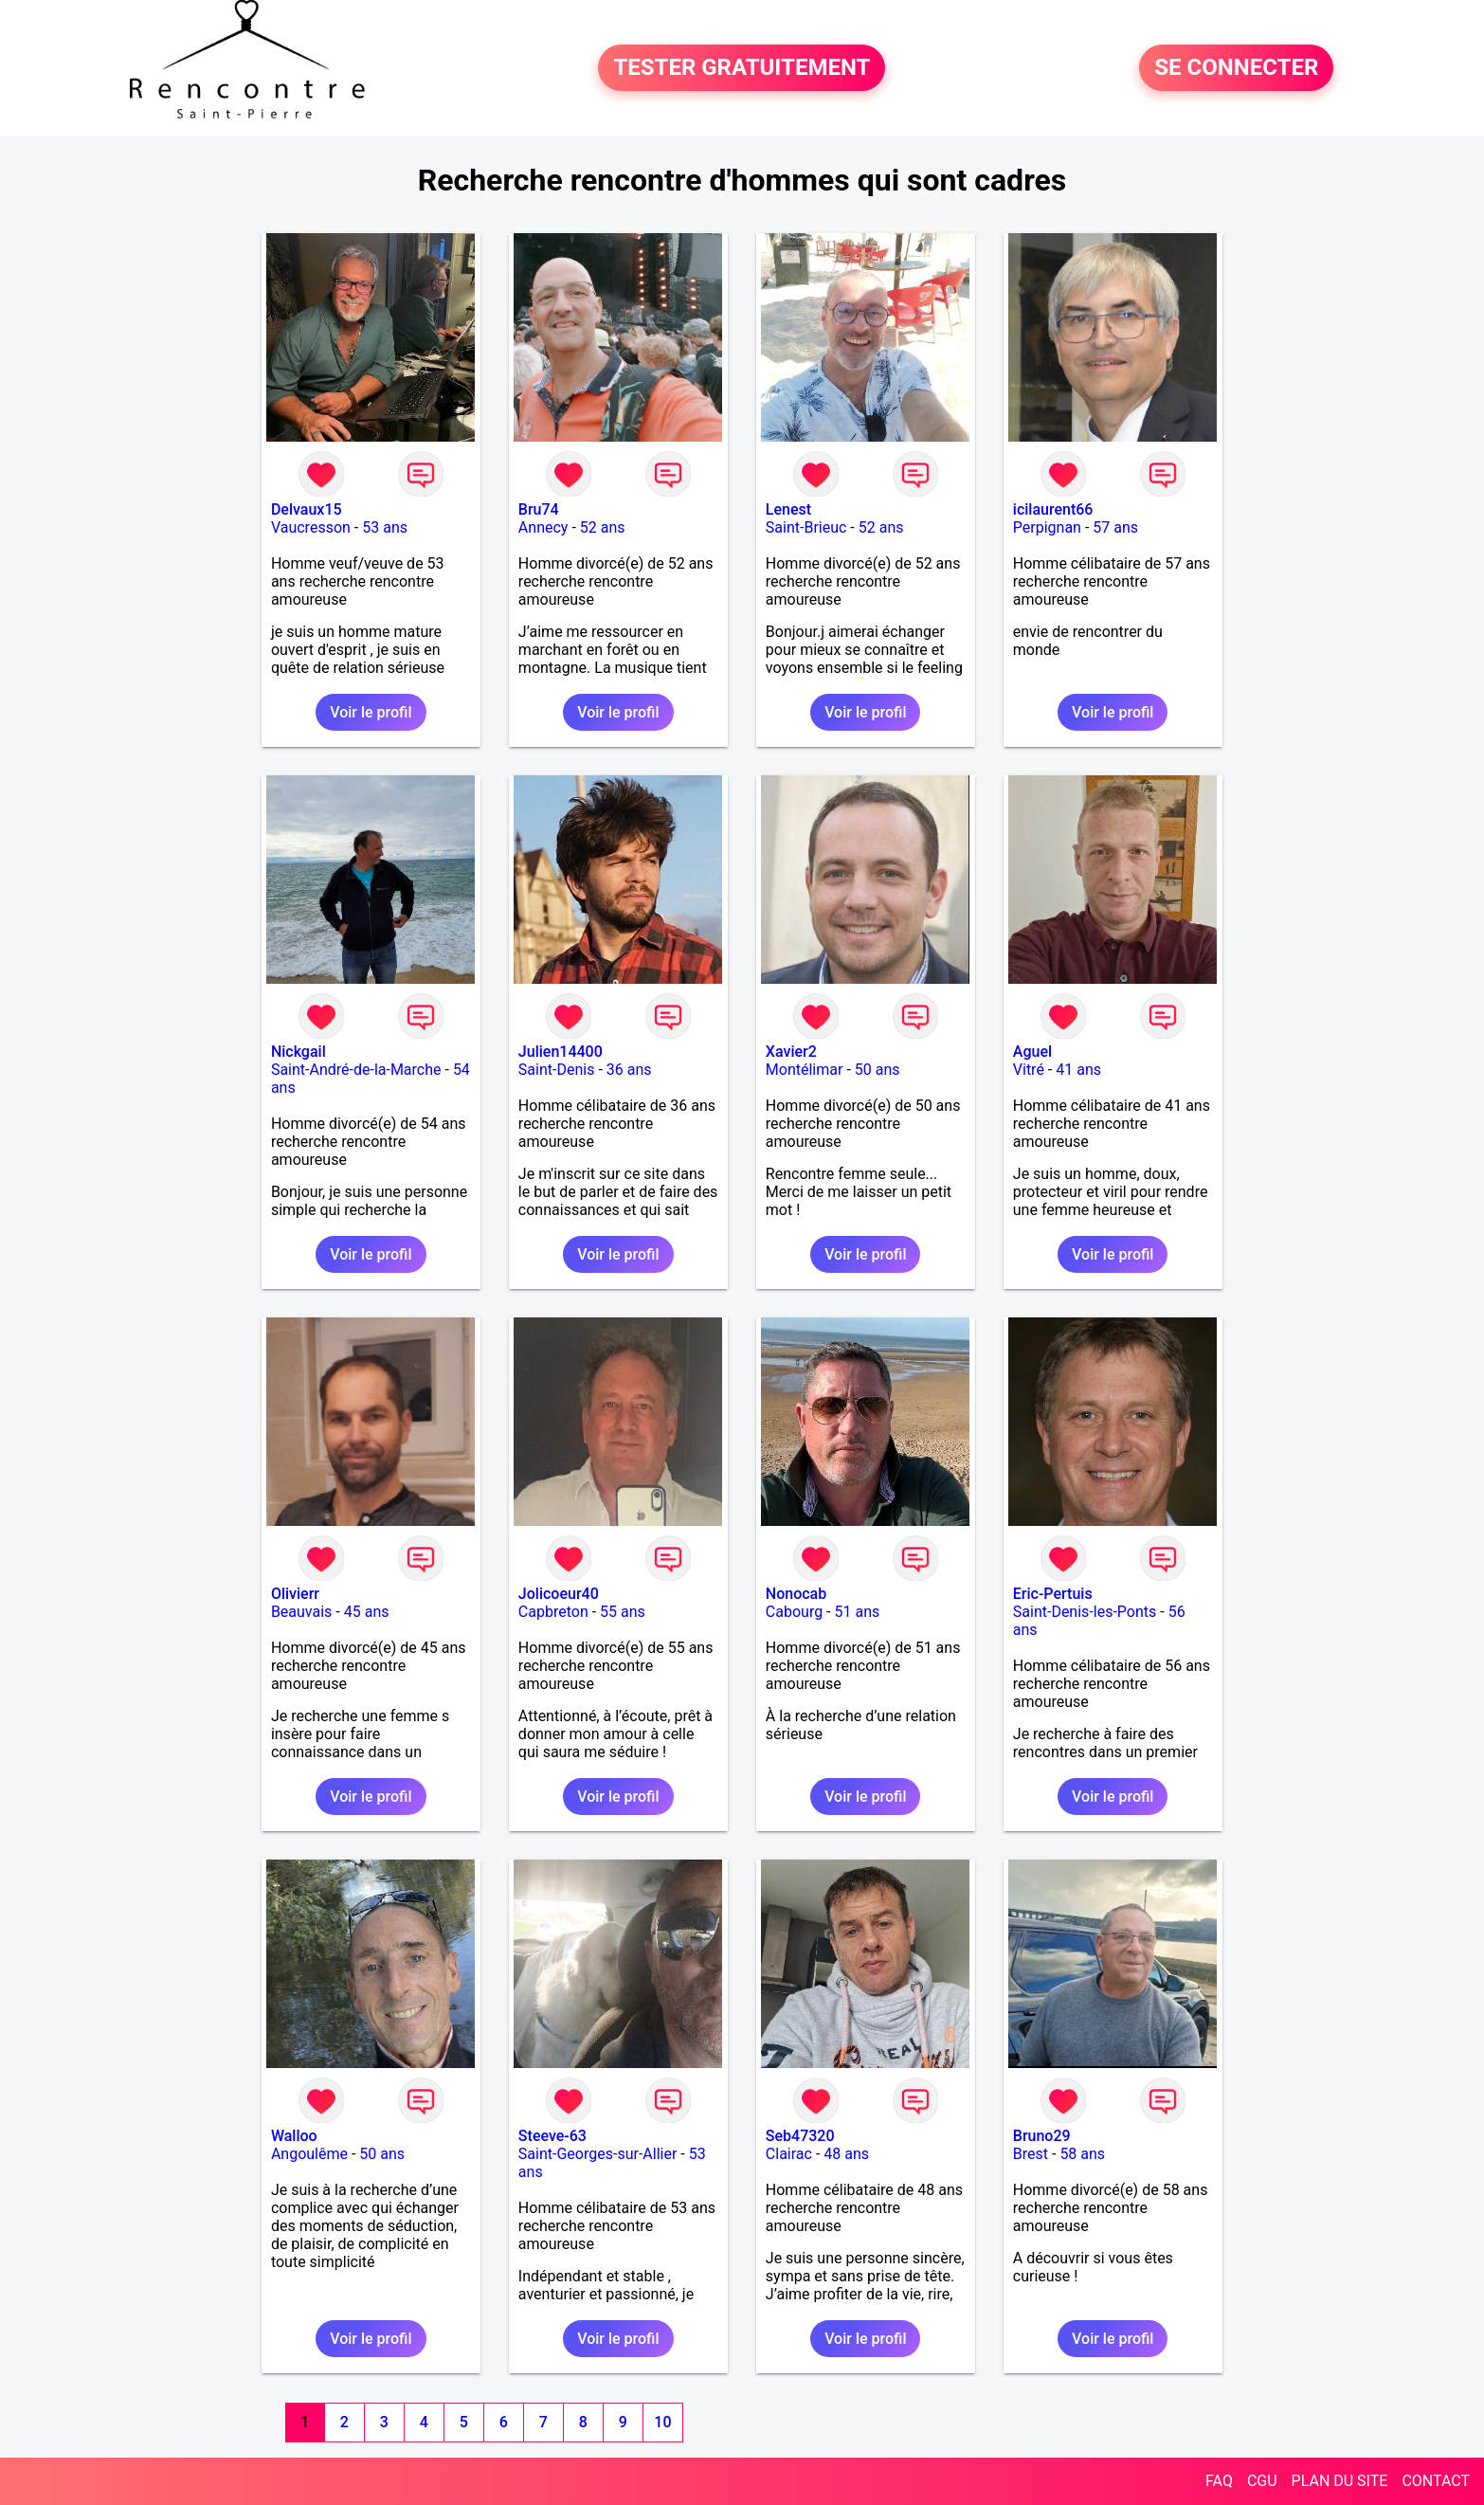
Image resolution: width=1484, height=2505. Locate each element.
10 (662, 2422)
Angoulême (309, 2154)
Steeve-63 (552, 2136)
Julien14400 (560, 1052)
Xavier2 (791, 1052)
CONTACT (1436, 2481)
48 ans (846, 2154)
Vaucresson (311, 527)
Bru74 (538, 509)
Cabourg (794, 1612)
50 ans (877, 1070)
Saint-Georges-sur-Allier (597, 2154)
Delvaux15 (306, 509)
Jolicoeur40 (558, 1594)
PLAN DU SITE (1340, 2481)
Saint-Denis (556, 1070)
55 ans (622, 1612)
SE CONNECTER (1236, 68)
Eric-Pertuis (1053, 1594)
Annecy (543, 527)
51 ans (857, 1612)
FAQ (1219, 2481)
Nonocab (796, 1594)
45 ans (366, 1612)
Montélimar (804, 1070)
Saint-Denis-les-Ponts (1084, 1612)
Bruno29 (1042, 2136)
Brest (1030, 2154)
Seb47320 (800, 2136)
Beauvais (301, 1612)
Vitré (1028, 1070)
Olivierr (295, 1594)
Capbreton (553, 1612)
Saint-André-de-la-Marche (356, 1070)
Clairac (789, 2154)
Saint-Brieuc (806, 527)
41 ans (1078, 1070)
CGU (1262, 2481)
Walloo (294, 2136)
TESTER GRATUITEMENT (741, 68)
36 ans (629, 1070)
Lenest (788, 509)
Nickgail (298, 1052)
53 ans (384, 527)
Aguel (1032, 1052)
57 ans (1115, 527)
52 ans (602, 527)
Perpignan (1047, 527)
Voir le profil (370, 712)
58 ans (1082, 2154)
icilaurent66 (1053, 509)
